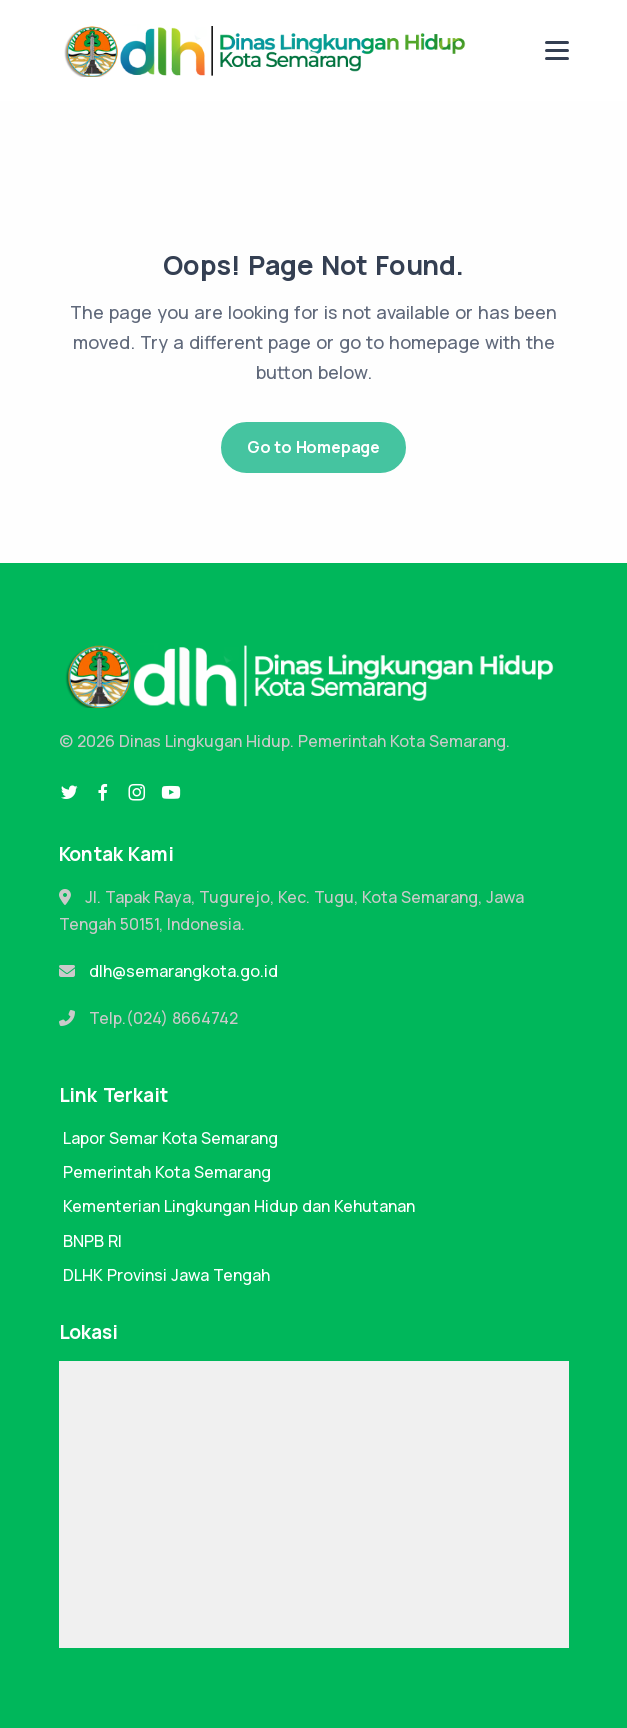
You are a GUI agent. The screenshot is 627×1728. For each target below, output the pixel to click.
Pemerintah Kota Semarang (167, 1172)
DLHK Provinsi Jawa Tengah (166, 1275)
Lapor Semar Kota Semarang (170, 1138)
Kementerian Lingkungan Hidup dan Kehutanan (239, 1206)
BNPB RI (92, 1241)
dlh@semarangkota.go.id (183, 971)
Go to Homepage (313, 447)
